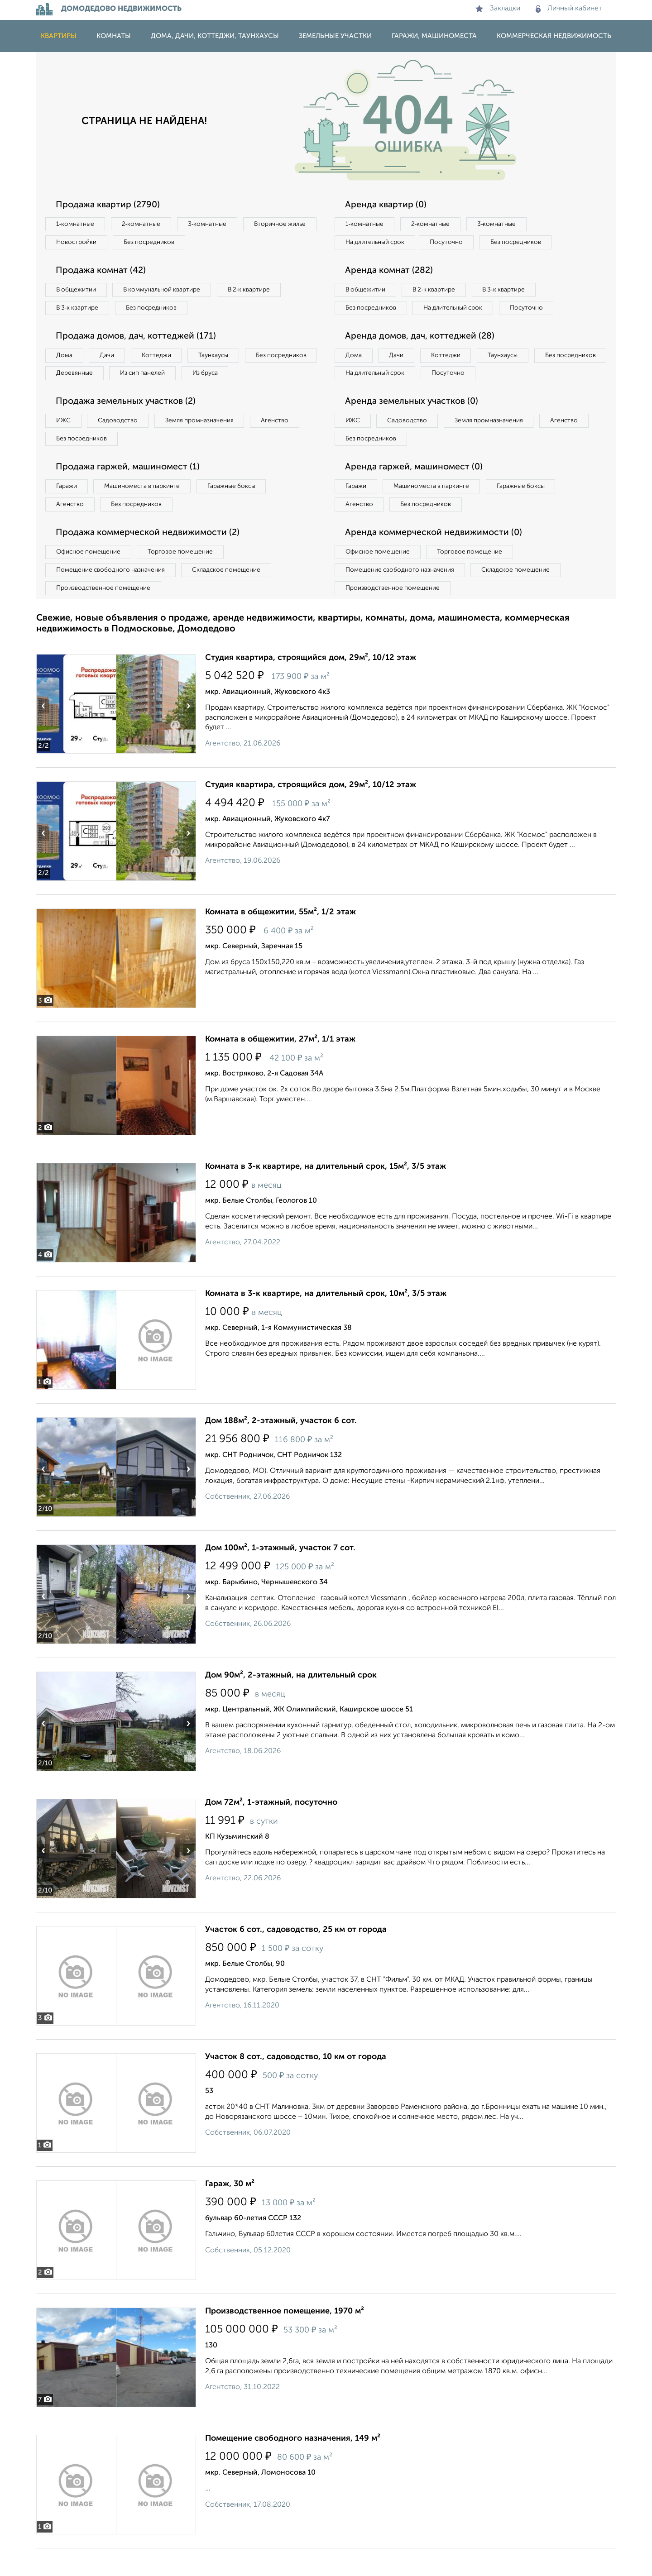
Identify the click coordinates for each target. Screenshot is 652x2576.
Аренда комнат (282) (391, 272)
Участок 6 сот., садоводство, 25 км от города (296, 1957)
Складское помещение (231, 596)
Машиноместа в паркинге (146, 511)
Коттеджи (162, 358)
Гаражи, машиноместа (434, 36)
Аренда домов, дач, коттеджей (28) (422, 357)
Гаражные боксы (239, 511)
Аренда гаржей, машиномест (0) (416, 491)
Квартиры (59, 36)
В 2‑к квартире (258, 291)
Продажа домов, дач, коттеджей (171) (139, 339)
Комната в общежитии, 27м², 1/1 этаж (280, 1067)
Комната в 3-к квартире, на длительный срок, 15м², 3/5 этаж (325, 1194)
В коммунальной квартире (167, 291)
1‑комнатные (76, 224)
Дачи (110, 358)
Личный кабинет (569, 8)
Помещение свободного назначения (112, 596)
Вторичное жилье (83, 243)
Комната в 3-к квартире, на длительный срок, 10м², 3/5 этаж (325, 1321)
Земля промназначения (206, 444)
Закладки (497, 8)
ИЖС (64, 444)
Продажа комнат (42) (103, 272)
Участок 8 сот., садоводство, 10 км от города (295, 2084)
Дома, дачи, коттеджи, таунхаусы (215, 36)
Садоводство (122, 444)
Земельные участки (335, 36)
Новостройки (160, 243)
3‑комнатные (213, 224)
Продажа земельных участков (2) (128, 424)
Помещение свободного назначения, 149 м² (292, 2466)
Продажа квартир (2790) (110, 205)
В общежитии (77, 291)
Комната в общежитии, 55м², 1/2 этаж (280, 940)
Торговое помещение (186, 578)
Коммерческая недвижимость (554, 36)
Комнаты (113, 36)
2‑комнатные (144, 224)
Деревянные (157, 377)
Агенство (285, 444)
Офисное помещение (90, 578)
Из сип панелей (228, 377)
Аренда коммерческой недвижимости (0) (436, 558)
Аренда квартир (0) (387, 205)
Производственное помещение (104, 615)
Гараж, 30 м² (229, 2212)
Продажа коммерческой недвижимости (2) (150, 558)
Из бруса (70, 395)
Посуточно (452, 243)
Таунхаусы (222, 358)
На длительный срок (376, 243)
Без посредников (236, 243)
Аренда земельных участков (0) (413, 424)
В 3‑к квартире (79, 310)
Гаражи (67, 511)
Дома (65, 358)
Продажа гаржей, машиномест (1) (130, 491)
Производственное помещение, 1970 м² (284, 2339)
